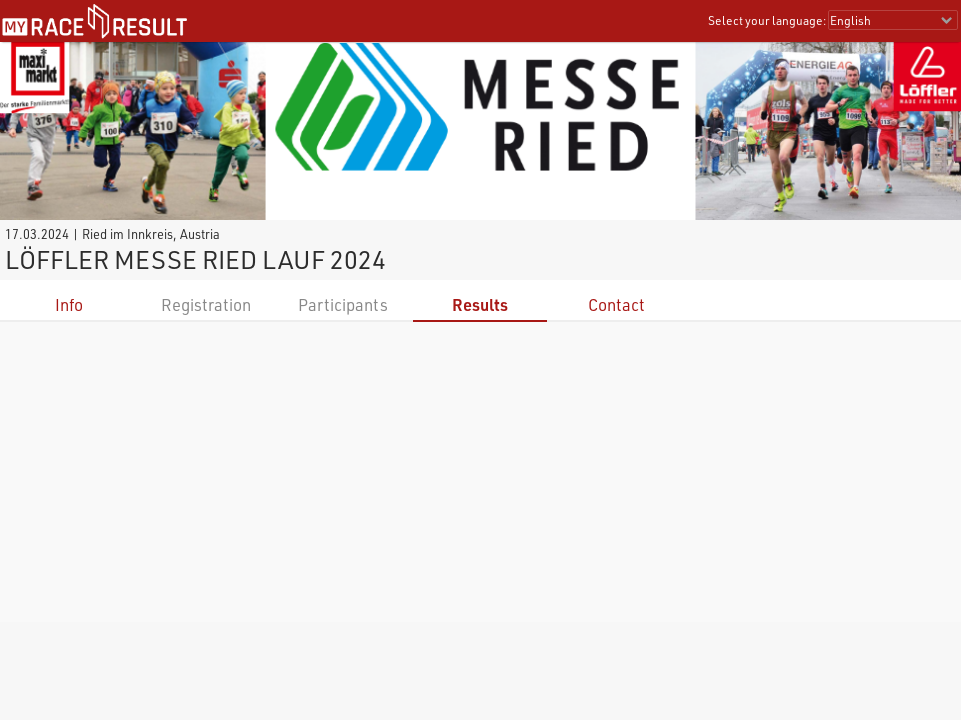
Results (480, 304)
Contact (616, 304)
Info (69, 304)
